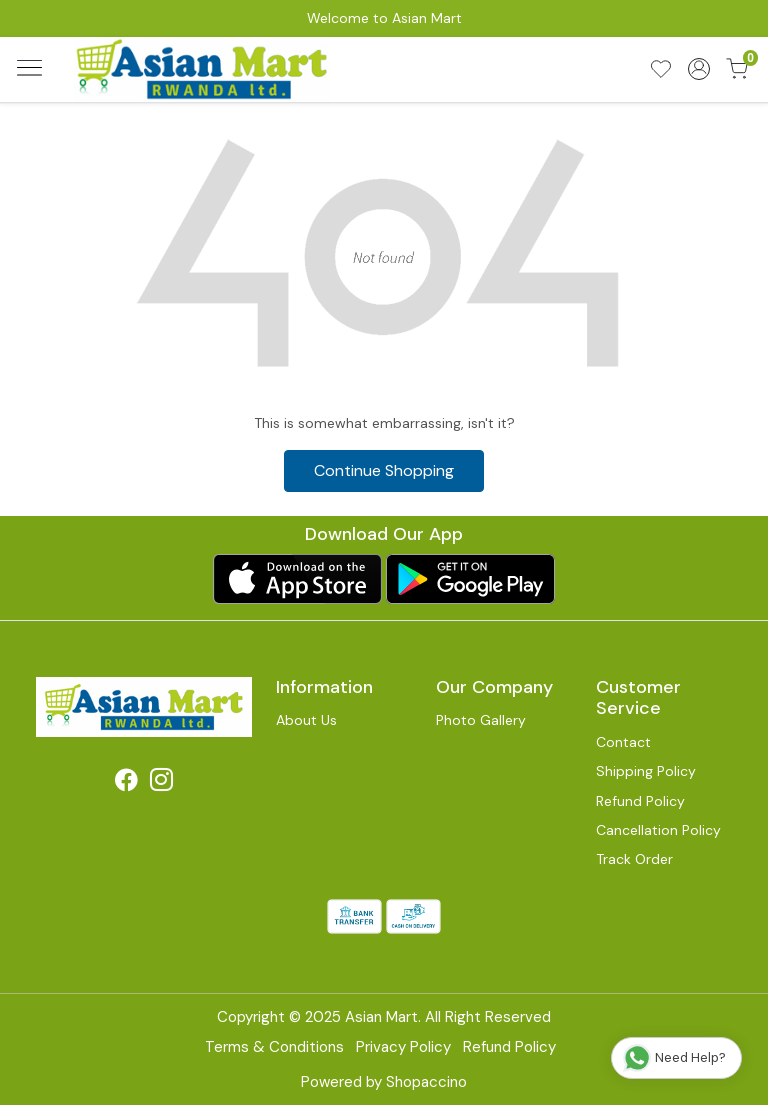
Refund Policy (640, 801)
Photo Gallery (481, 720)
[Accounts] (699, 69)
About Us (306, 720)
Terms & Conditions (274, 1047)
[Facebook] (126, 783)
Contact (623, 742)
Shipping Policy (646, 771)
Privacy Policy (403, 1047)
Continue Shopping (384, 470)
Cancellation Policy (658, 830)
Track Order (634, 859)
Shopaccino (426, 1082)
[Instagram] (161, 783)
